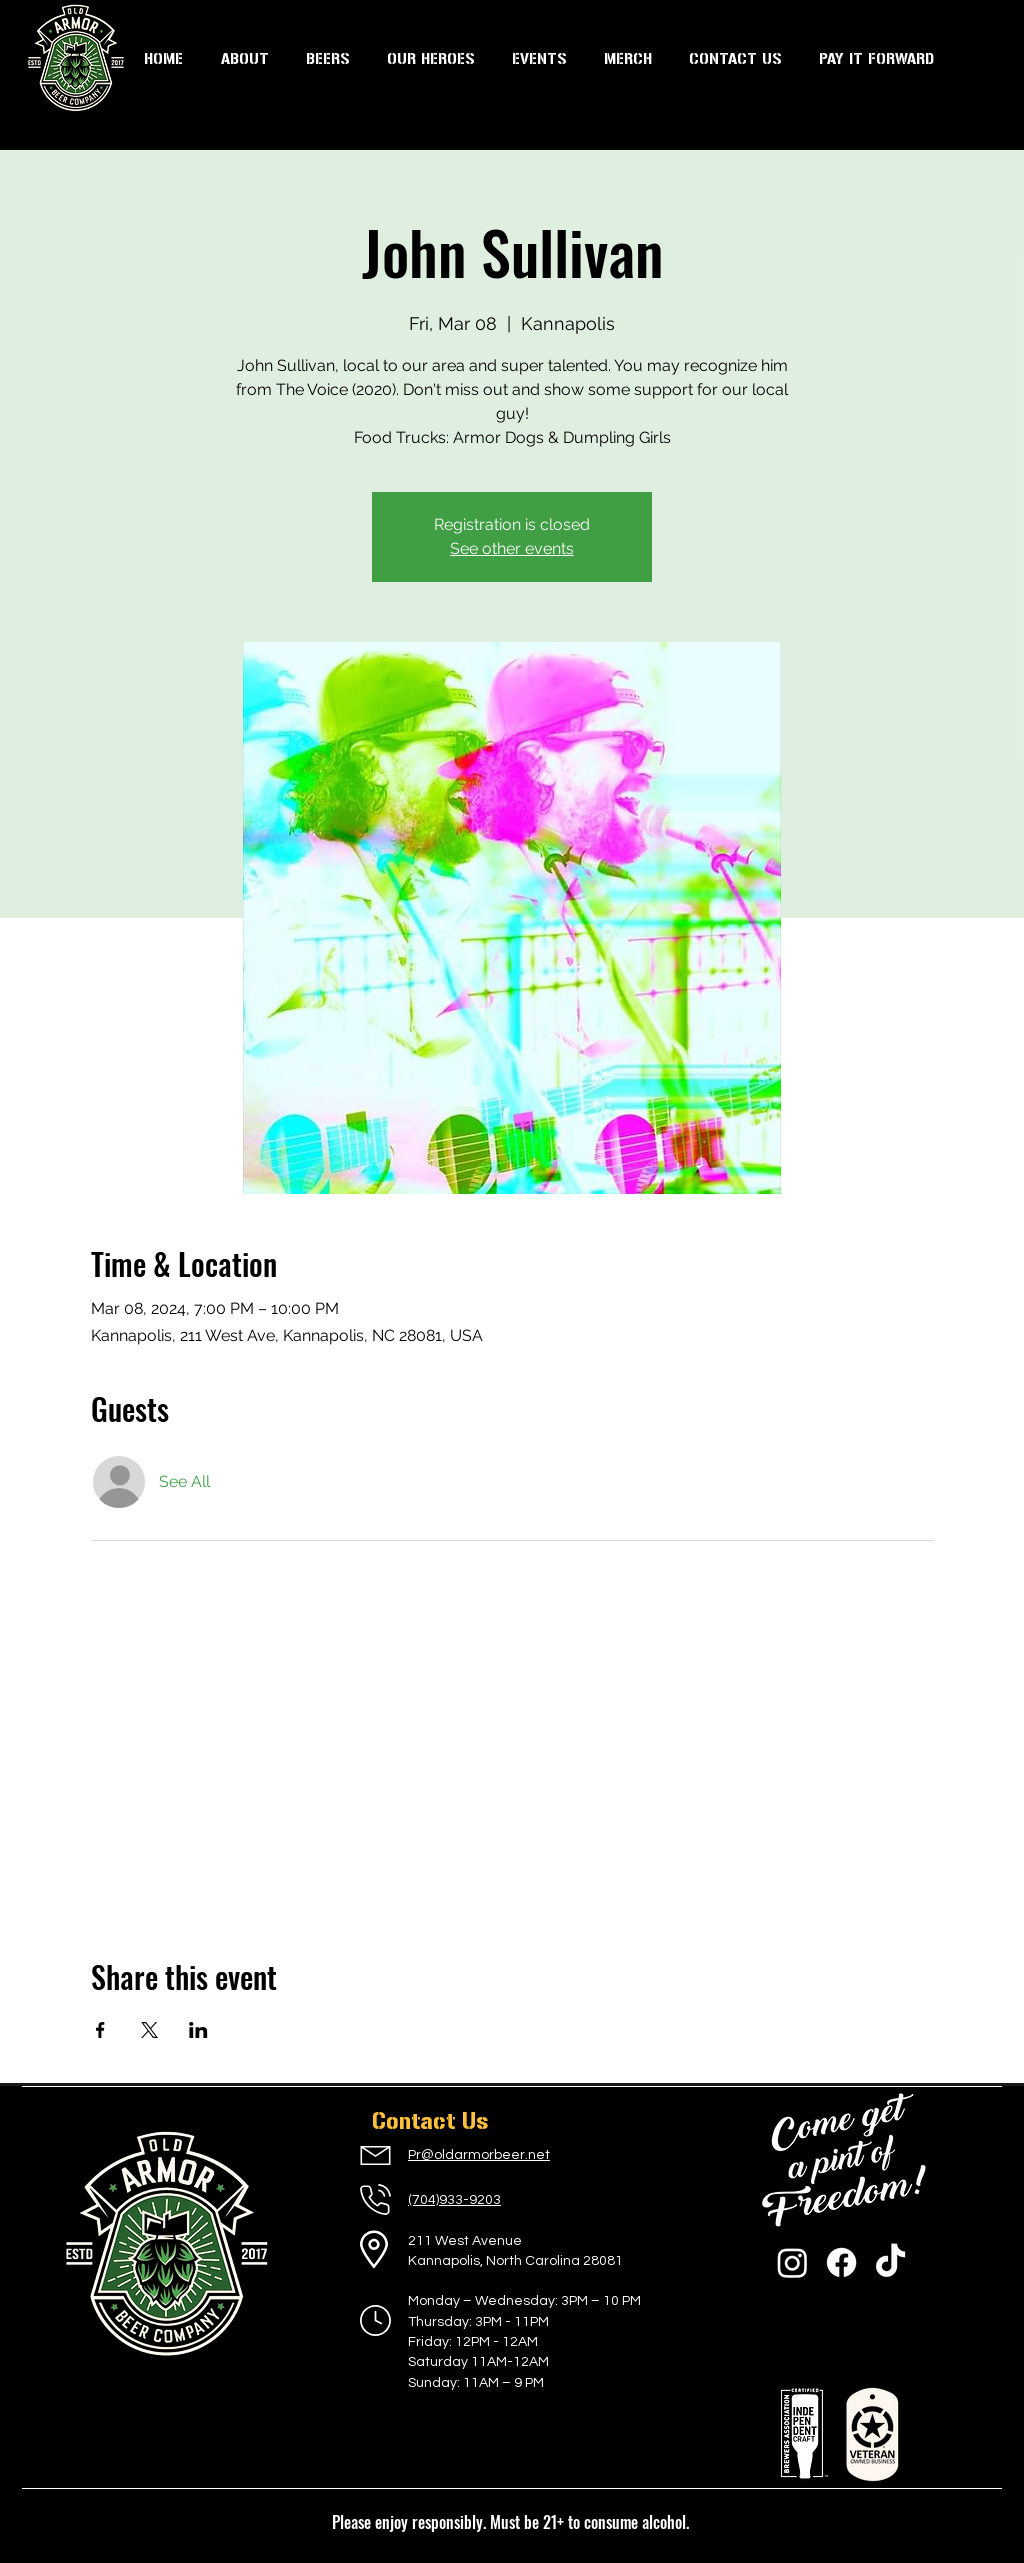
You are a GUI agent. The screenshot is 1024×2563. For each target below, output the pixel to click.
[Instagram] (792, 2262)
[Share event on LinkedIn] (198, 2030)
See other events (512, 548)
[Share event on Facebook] (100, 2030)
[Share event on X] (149, 2030)
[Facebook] (841, 2262)
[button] (539, 59)
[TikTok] (890, 2262)
